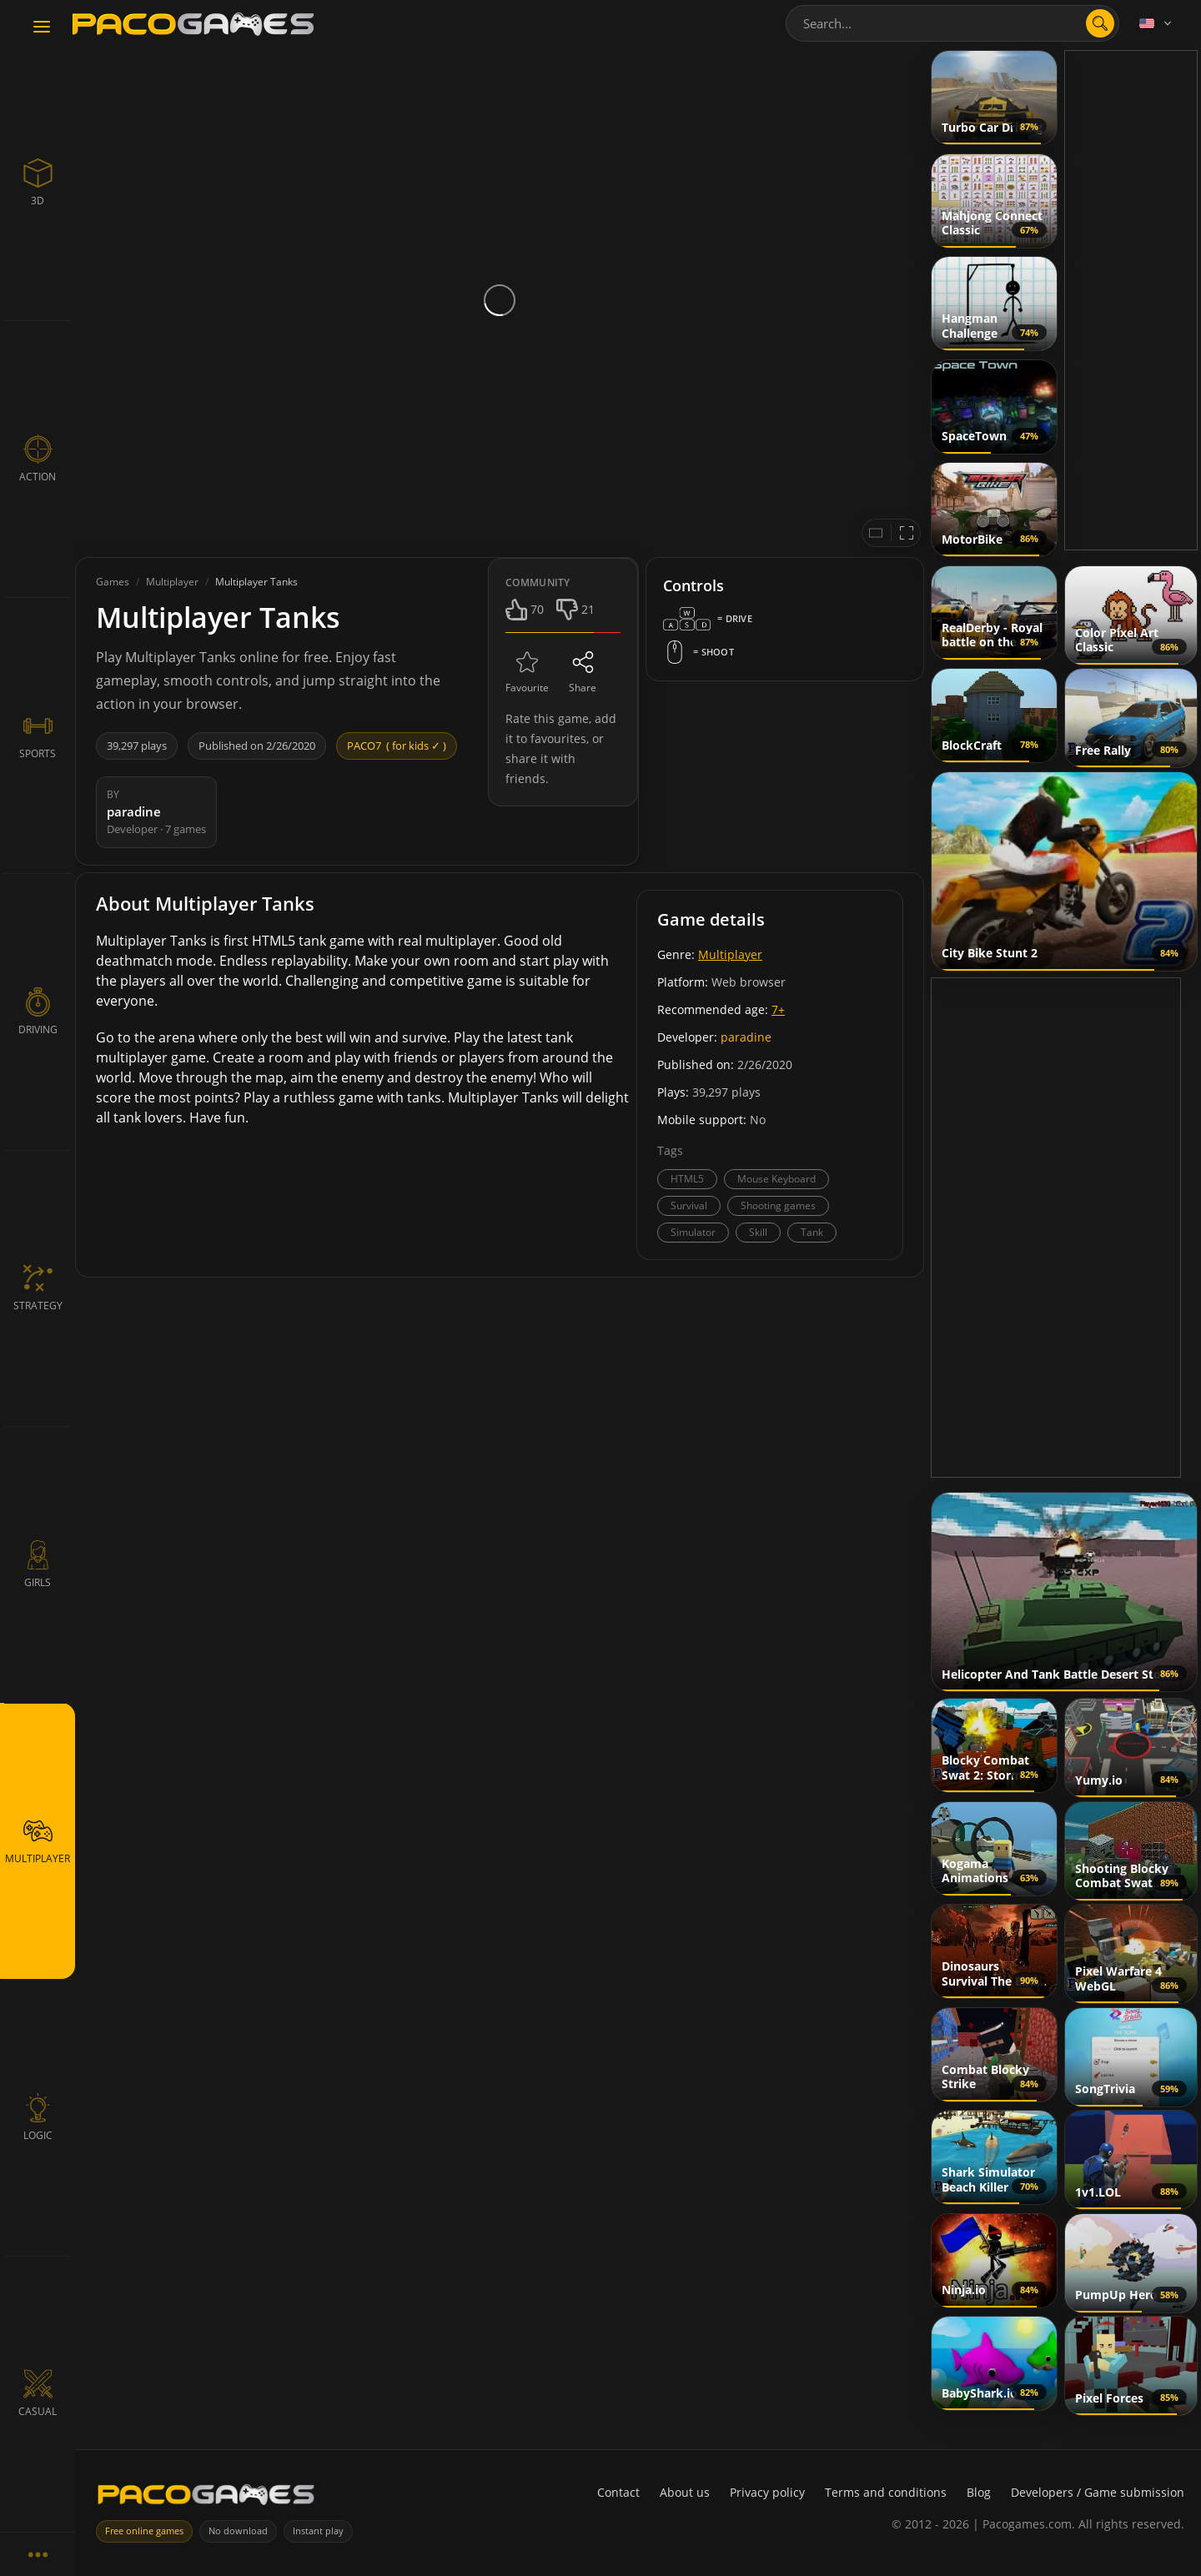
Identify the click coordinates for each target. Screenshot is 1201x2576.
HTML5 (687, 1179)
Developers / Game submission (1097, 2492)
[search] (1100, 23)
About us (685, 2492)
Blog (979, 2492)
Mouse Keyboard (776, 1179)
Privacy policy (767, 2492)
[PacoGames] (206, 2494)
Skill (758, 1232)
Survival (689, 1205)
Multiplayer (730, 954)
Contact (618, 2492)
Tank (812, 1232)
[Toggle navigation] (41, 27)
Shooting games (778, 1205)
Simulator (693, 1232)
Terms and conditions (886, 2492)
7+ (778, 1009)
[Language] (1156, 23)
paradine (746, 1037)
